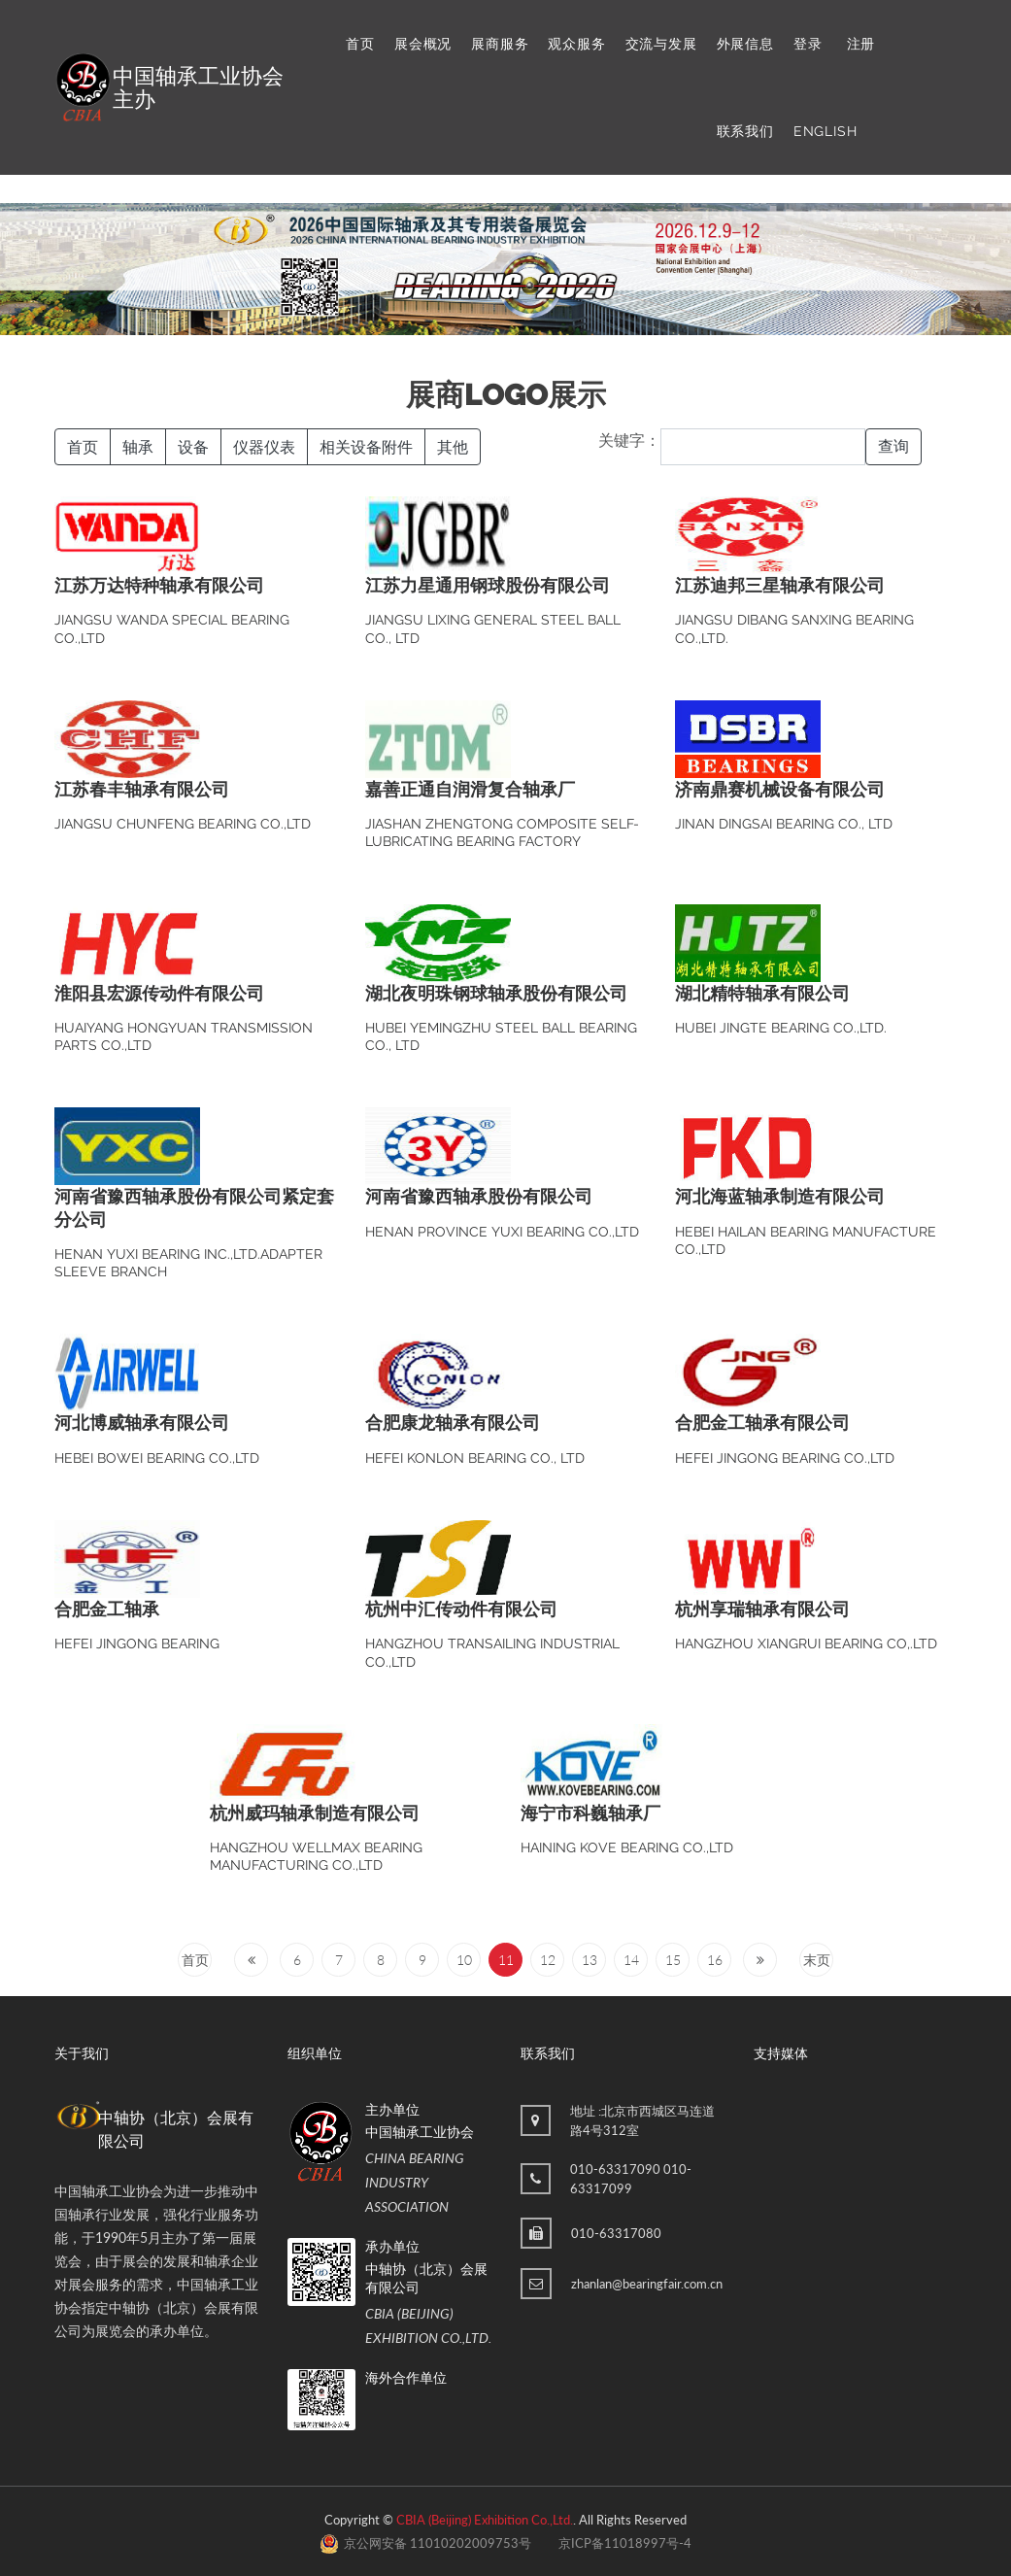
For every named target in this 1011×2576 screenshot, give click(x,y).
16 (715, 1959)
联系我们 (745, 131)
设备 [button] (193, 446)
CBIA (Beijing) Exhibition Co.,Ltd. (484, 2519)
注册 (861, 43)
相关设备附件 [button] (366, 446)
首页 (360, 43)
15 (673, 1959)
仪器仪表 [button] (264, 446)
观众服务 (576, 43)
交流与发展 (661, 43)
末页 (816, 1959)
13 (589, 1959)
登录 (808, 43)
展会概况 (423, 43)
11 (506, 1959)
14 (631, 1959)
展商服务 (499, 43)
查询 (893, 446)
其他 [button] (452, 446)
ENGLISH (825, 131)
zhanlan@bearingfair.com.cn (647, 2283)
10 (464, 1959)
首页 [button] (82, 446)
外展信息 (745, 43)
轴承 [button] (137, 446)
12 (548, 1959)
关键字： (629, 439)
